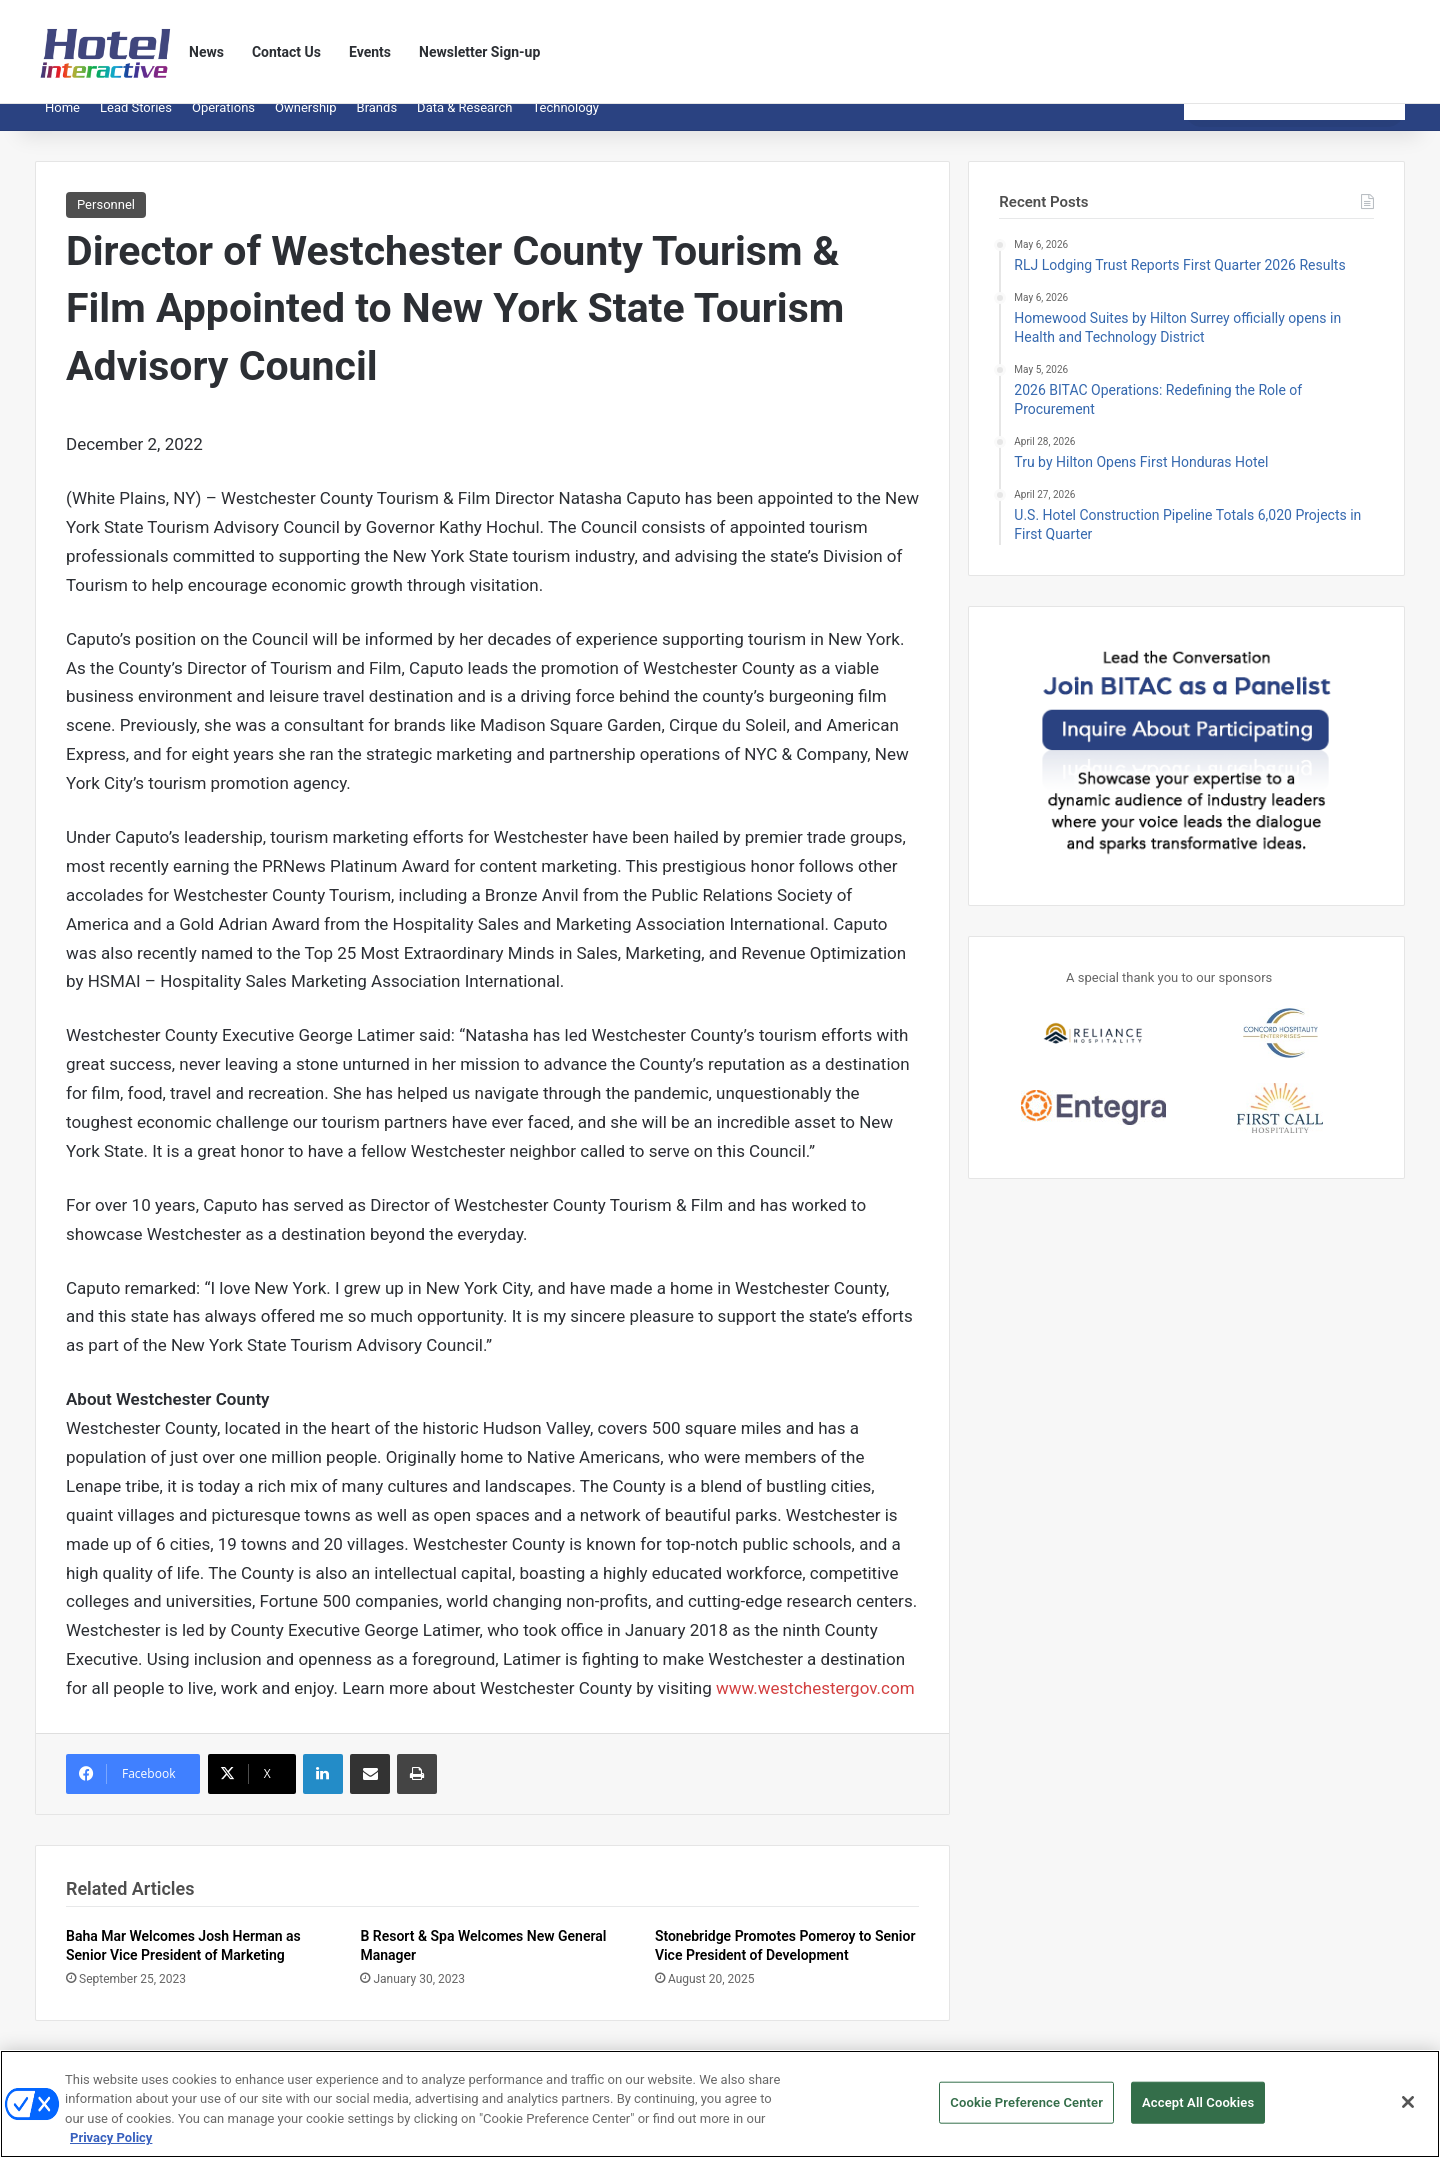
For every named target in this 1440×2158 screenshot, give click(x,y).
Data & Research (464, 122)
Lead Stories (136, 122)
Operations (223, 122)
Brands (377, 122)
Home (62, 122)
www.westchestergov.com (815, 1703)
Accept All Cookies (1198, 2110)
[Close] (1408, 2110)
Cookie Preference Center (1026, 2110)
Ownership (306, 122)
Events (370, 52)
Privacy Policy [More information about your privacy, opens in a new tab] (111, 2146)
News (206, 52)
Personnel (106, 219)
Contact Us (286, 52)
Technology (565, 122)
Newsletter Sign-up (479, 52)
